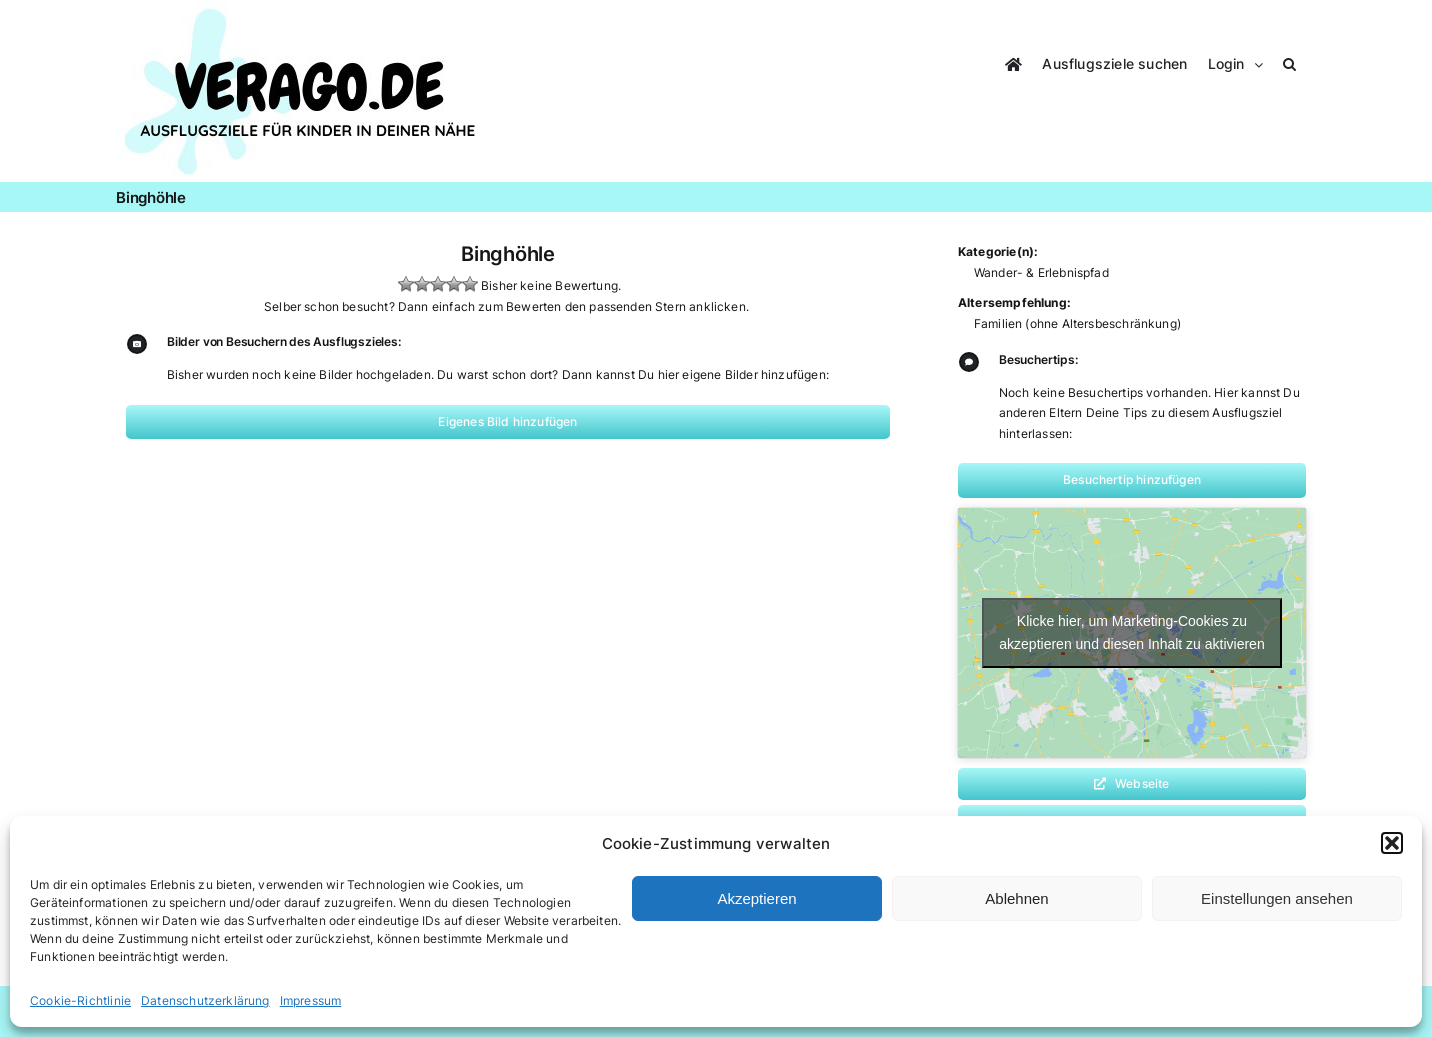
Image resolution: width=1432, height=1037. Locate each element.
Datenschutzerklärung (205, 1000)
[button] (1392, 843)
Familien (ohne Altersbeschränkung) (1077, 323)
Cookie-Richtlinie (80, 1000)
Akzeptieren (756, 898)
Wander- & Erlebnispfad (1041, 272)
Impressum (311, 1000)
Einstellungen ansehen (1277, 898)
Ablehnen (1016, 898)
